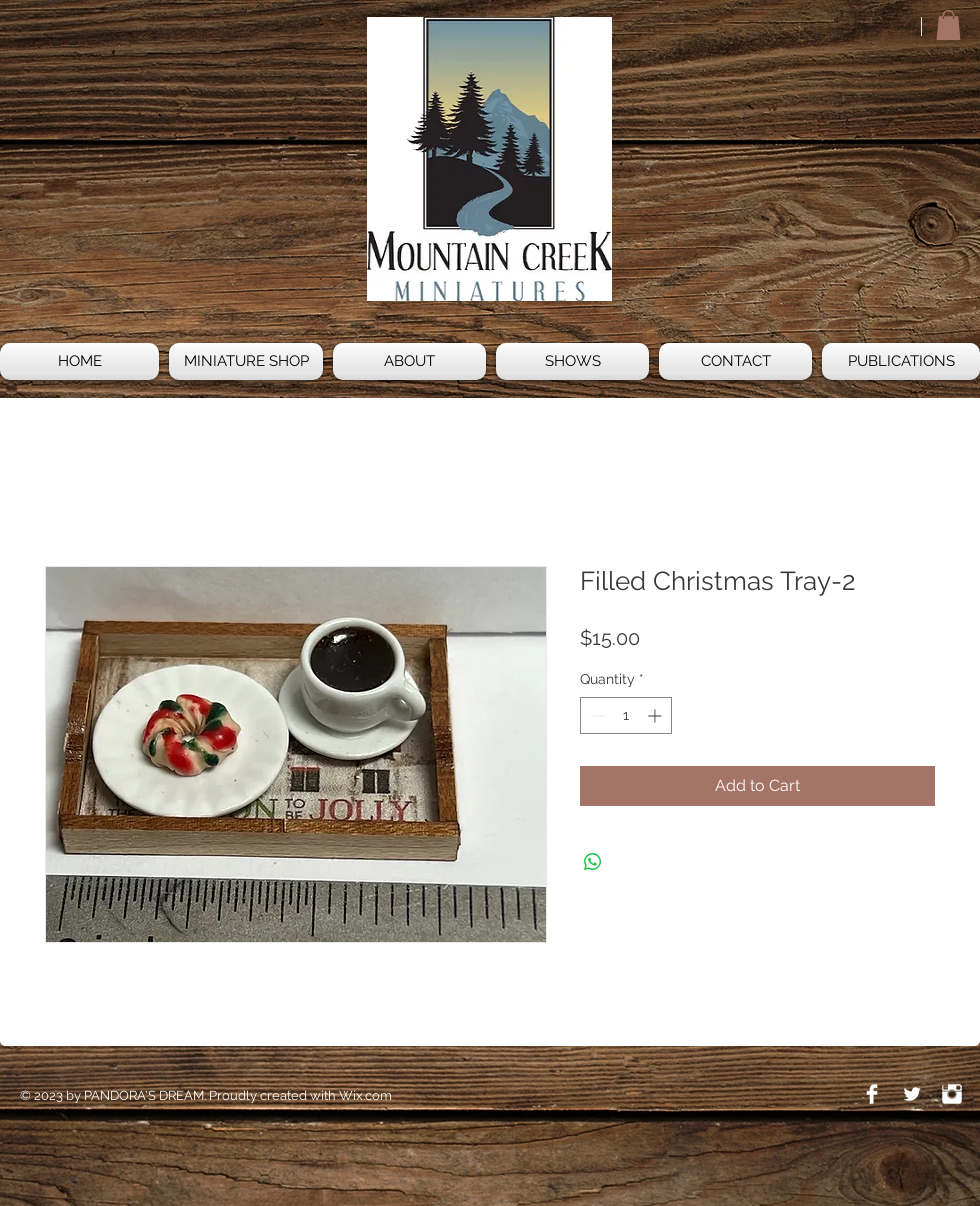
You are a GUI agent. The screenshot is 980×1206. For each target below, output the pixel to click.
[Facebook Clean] (872, 1094)
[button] (948, 25)
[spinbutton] (626, 715)
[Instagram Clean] (952, 1094)
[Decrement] (595, 715)
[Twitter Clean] (912, 1094)
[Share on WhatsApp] (593, 862)
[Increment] (656, 715)
